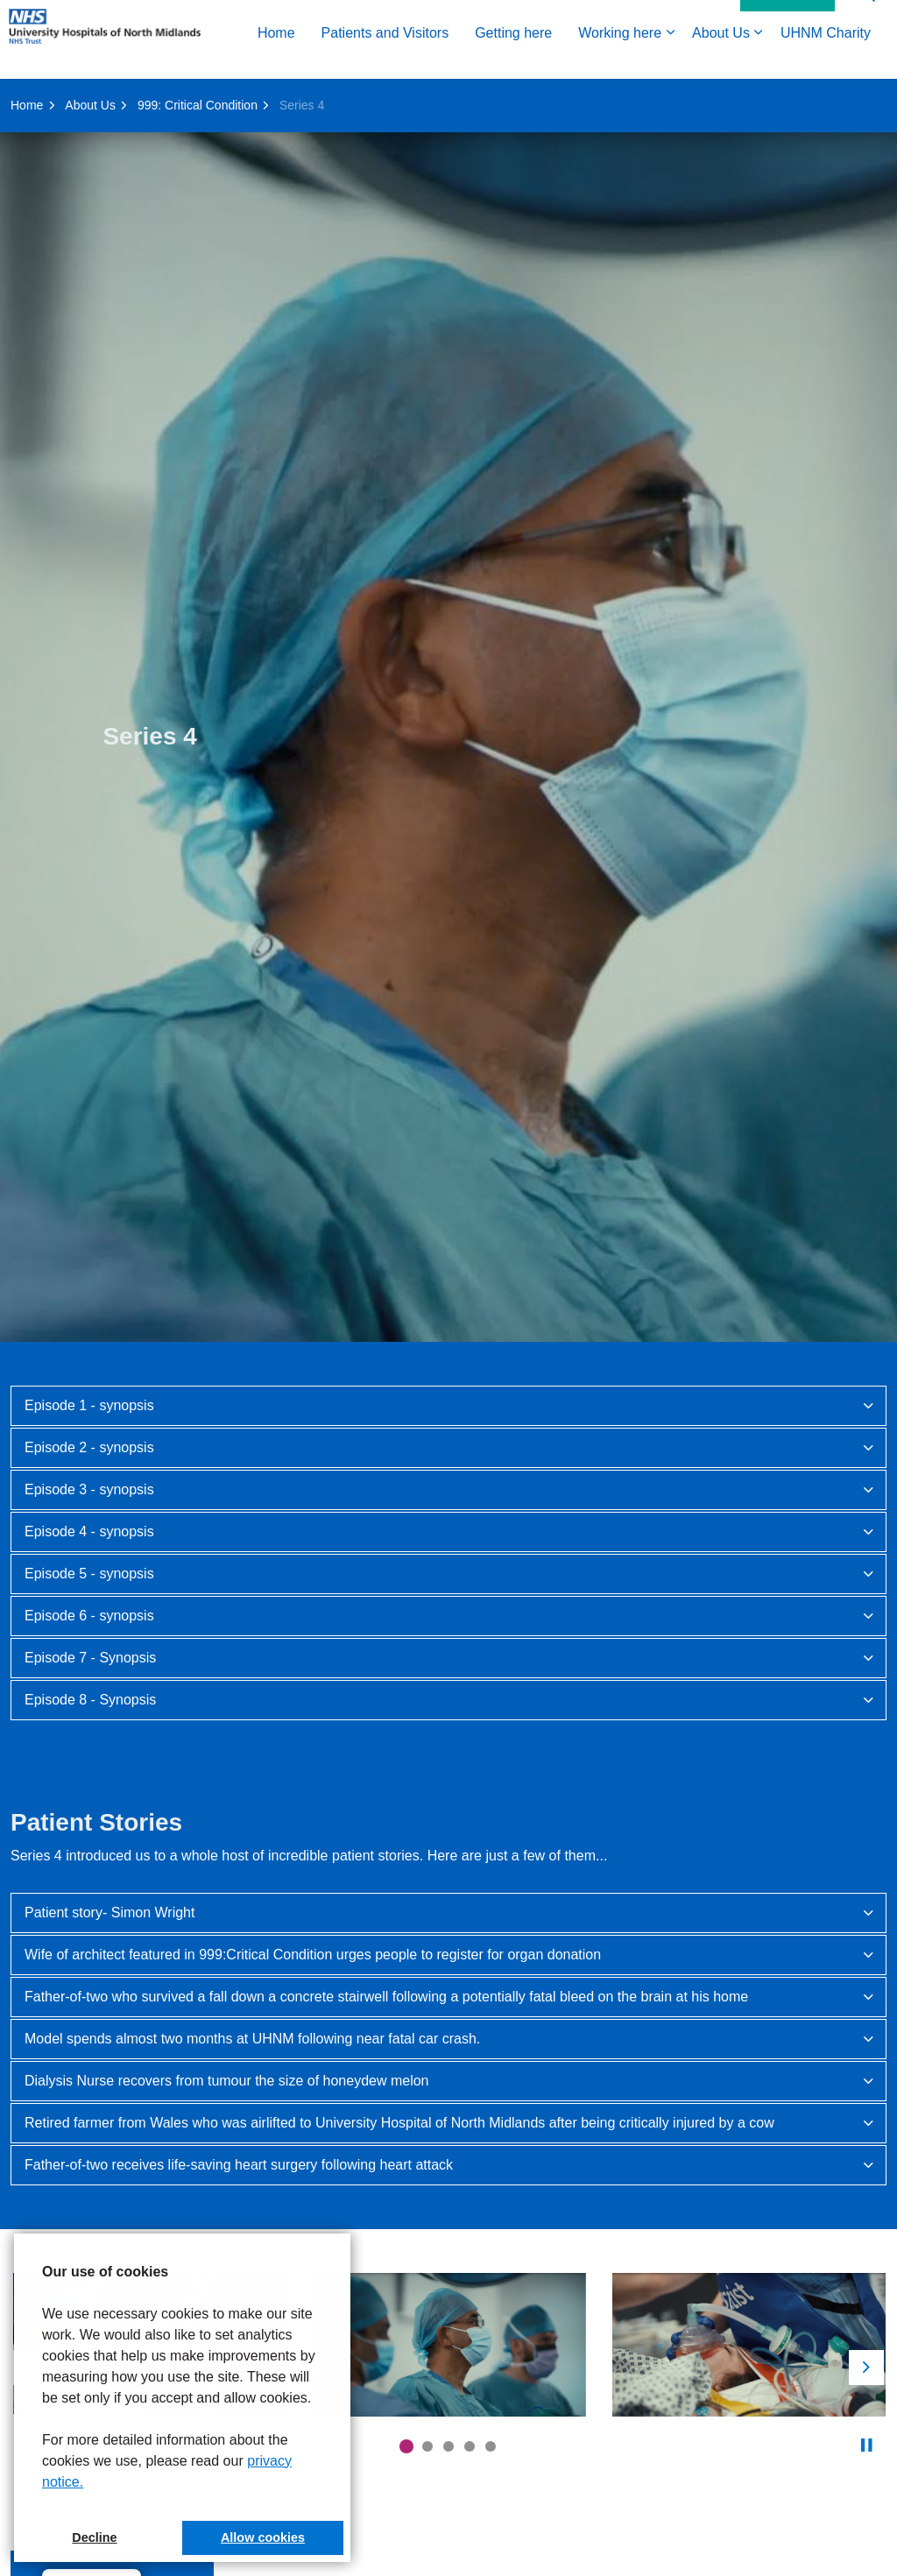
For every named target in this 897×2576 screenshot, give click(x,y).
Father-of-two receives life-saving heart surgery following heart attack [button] (239, 2164)
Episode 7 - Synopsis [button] (90, 1657)
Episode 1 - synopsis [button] (89, 1405)
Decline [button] (94, 2537)
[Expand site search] (866, 59)
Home (32, 98)
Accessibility (690, 59)
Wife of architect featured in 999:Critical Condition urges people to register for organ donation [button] (313, 1954)
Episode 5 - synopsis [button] (89, 1573)
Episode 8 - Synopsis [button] (90, 1699)
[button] (449, 2345)
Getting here (268, 98)
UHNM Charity (581, 98)
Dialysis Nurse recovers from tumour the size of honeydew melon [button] (227, 2080)
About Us (476, 98)
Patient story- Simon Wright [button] (109, 1912)
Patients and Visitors (141, 98)
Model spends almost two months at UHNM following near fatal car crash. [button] (252, 2038)
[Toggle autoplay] (866, 2445)
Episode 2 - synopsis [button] (89, 1447)
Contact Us (787, 59)
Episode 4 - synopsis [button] (89, 1531)
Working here (375, 98)
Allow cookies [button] (263, 2537)
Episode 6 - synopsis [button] (89, 1615)
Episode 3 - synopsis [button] (89, 1489)
